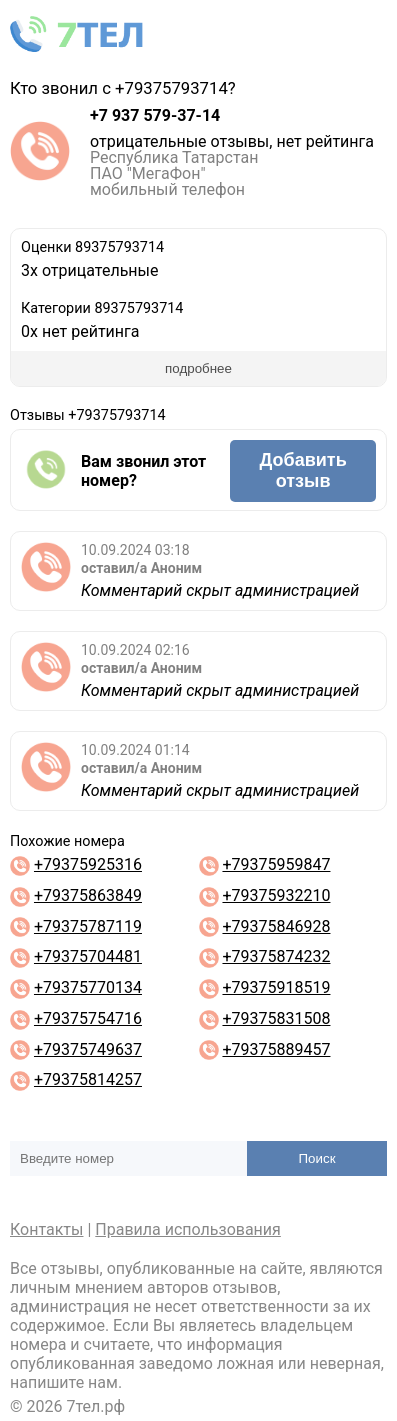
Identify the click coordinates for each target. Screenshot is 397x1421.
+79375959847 (276, 864)
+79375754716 (88, 1018)
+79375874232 (276, 956)
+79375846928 (276, 926)
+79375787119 (88, 926)
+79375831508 (276, 1018)
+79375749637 (88, 1049)
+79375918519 (276, 987)
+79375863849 (88, 895)
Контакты (46, 1229)
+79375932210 (276, 895)
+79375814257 (88, 1079)
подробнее (198, 368)
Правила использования (188, 1229)
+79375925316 (88, 864)
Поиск (317, 1158)
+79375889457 (276, 1049)
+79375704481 (88, 956)
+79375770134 (88, 987)
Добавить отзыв (303, 470)
